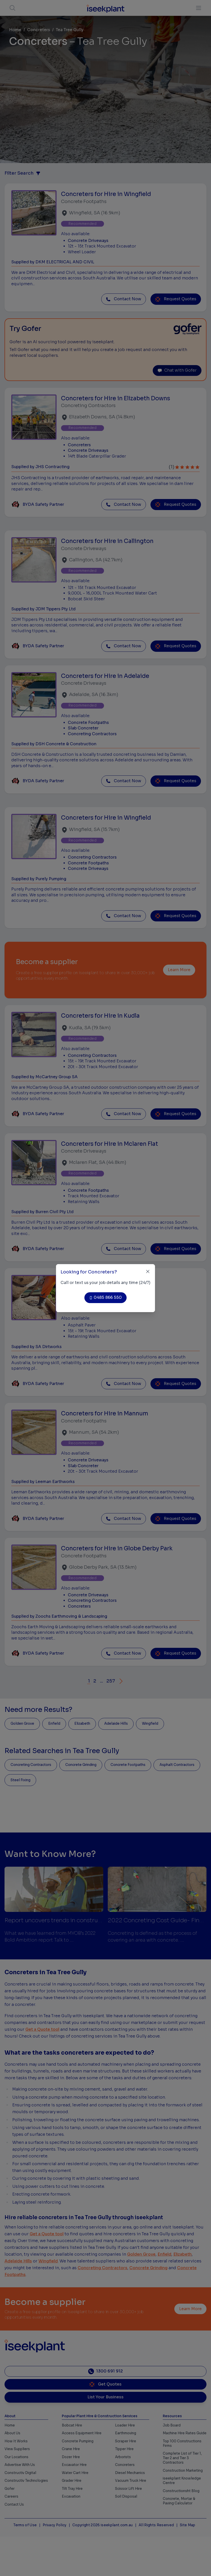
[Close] (148, 1271)
